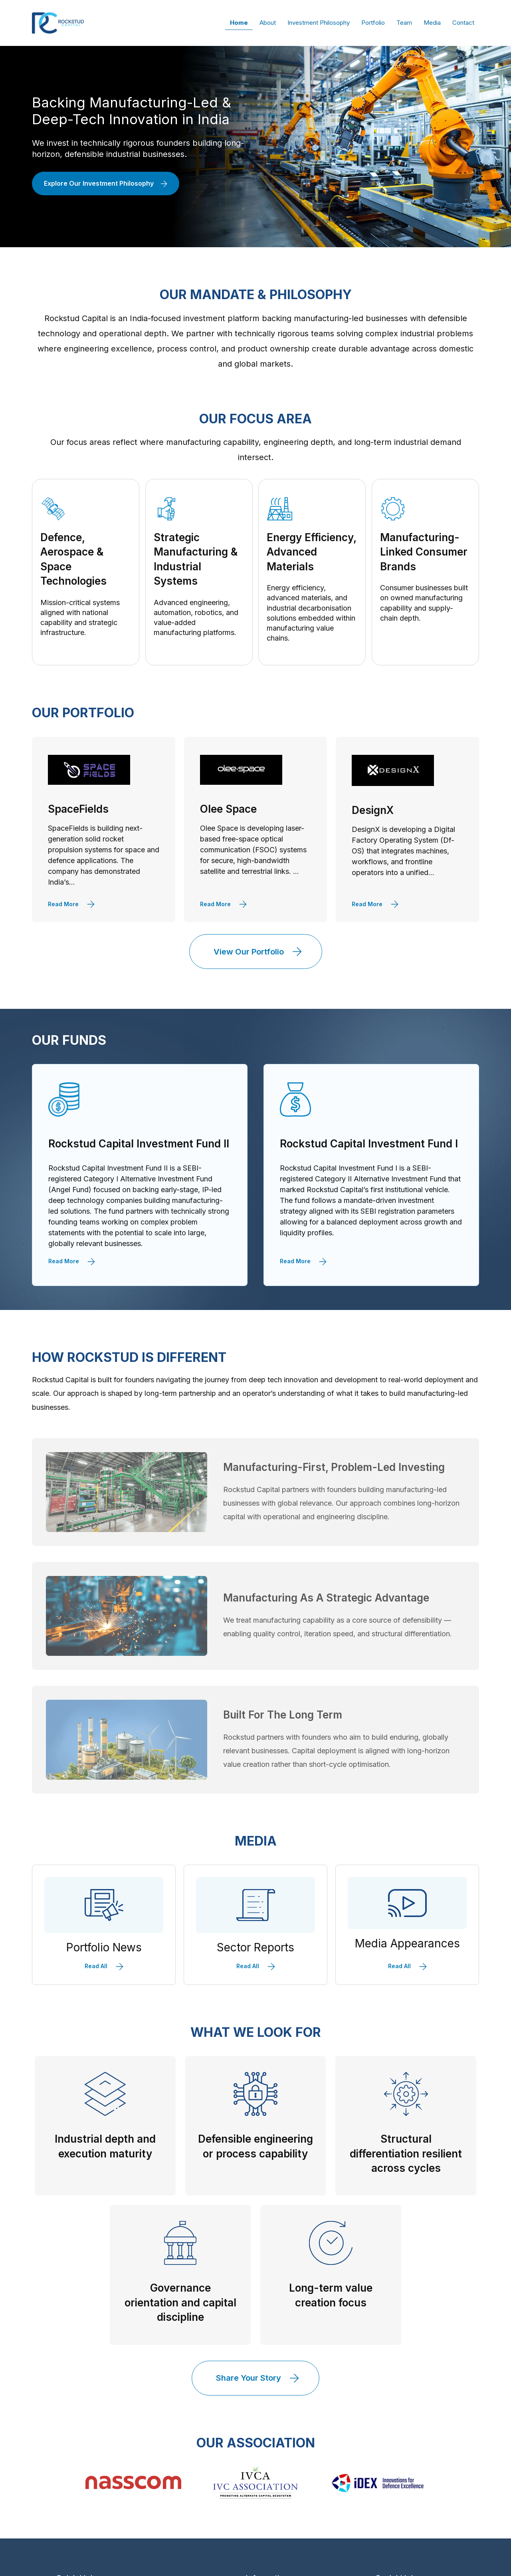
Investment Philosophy (318, 22)
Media (432, 22)
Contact (463, 22)
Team (404, 22)
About (267, 22)
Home (239, 22)
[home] (58, 23)
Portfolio (373, 22)
